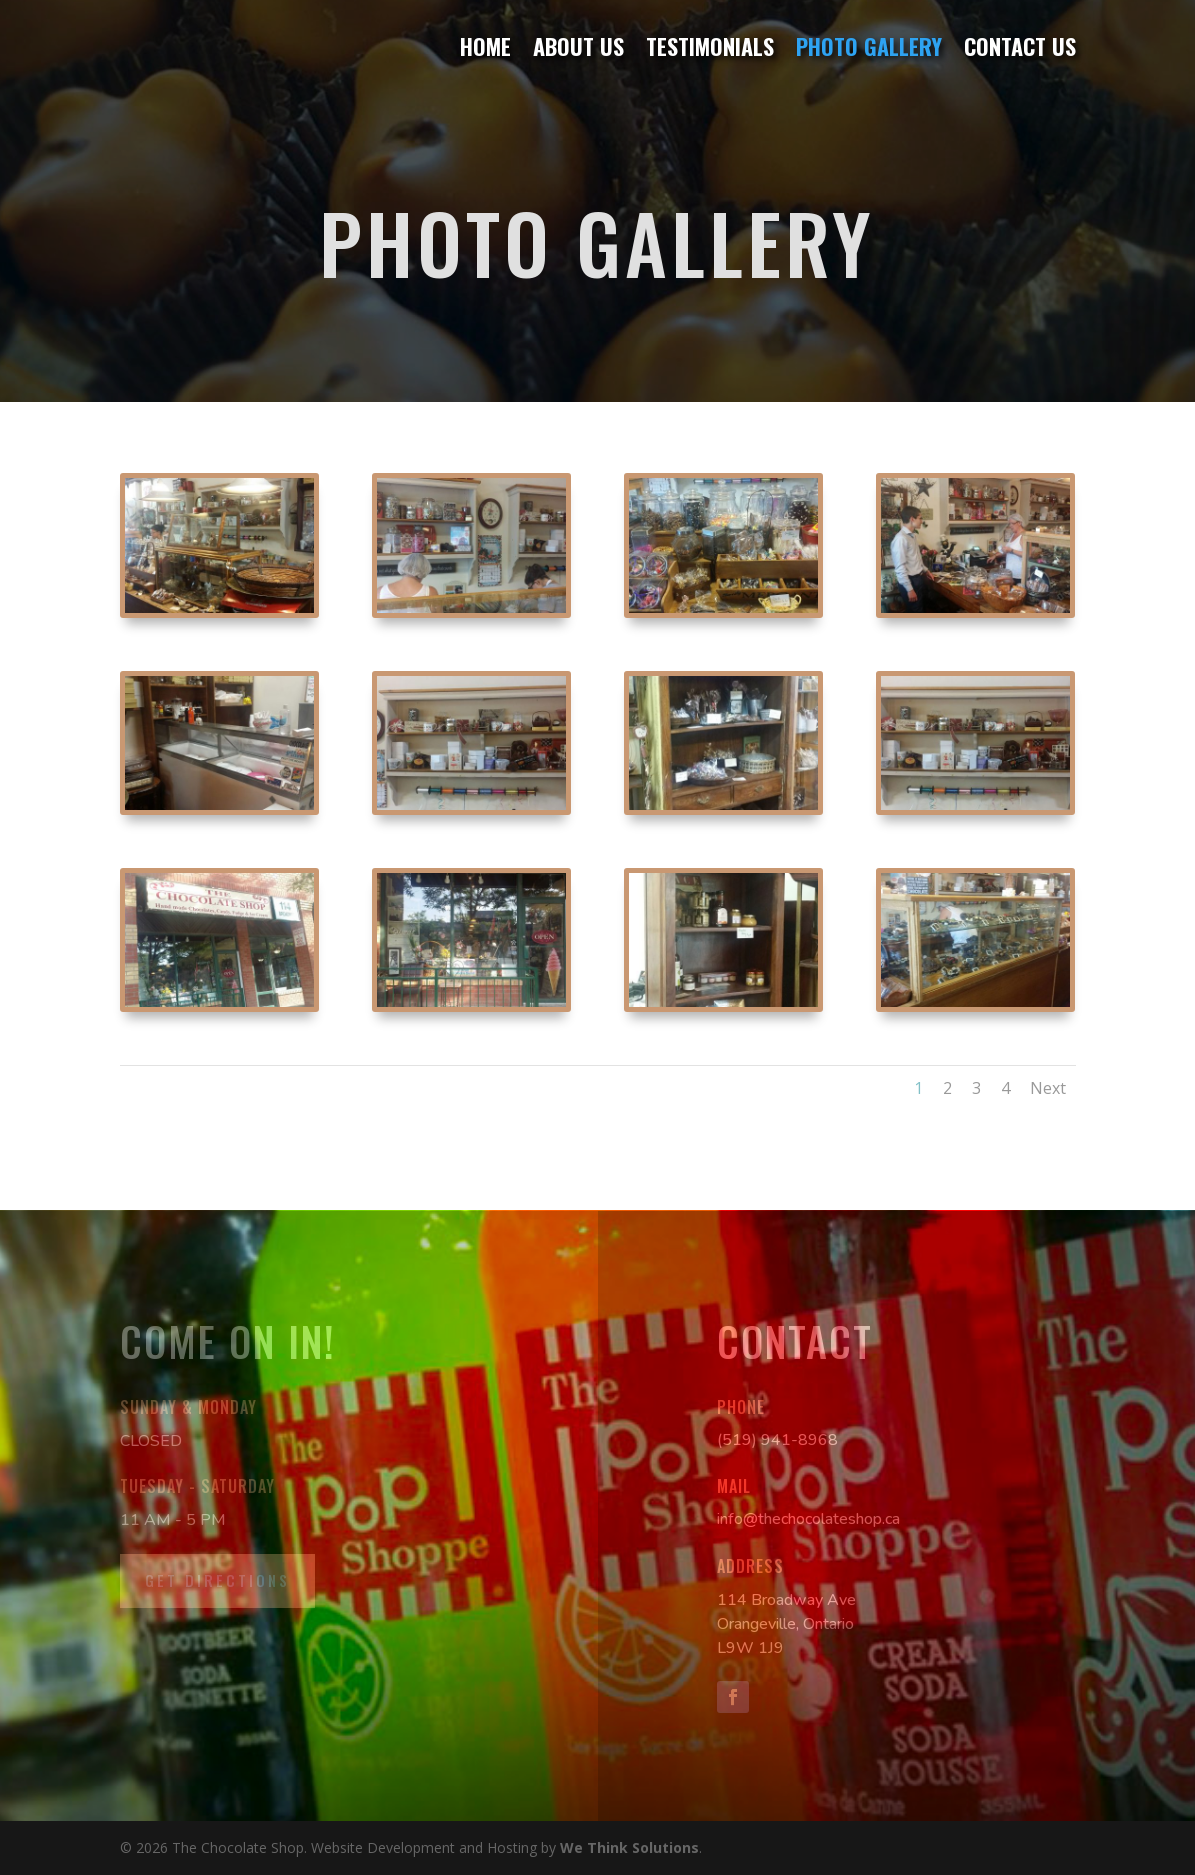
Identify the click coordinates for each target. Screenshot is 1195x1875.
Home (485, 47)
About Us (578, 47)
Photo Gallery (869, 47)
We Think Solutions (629, 1847)
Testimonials (710, 47)
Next (1048, 1088)
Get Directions (217, 1580)
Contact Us (1020, 47)
